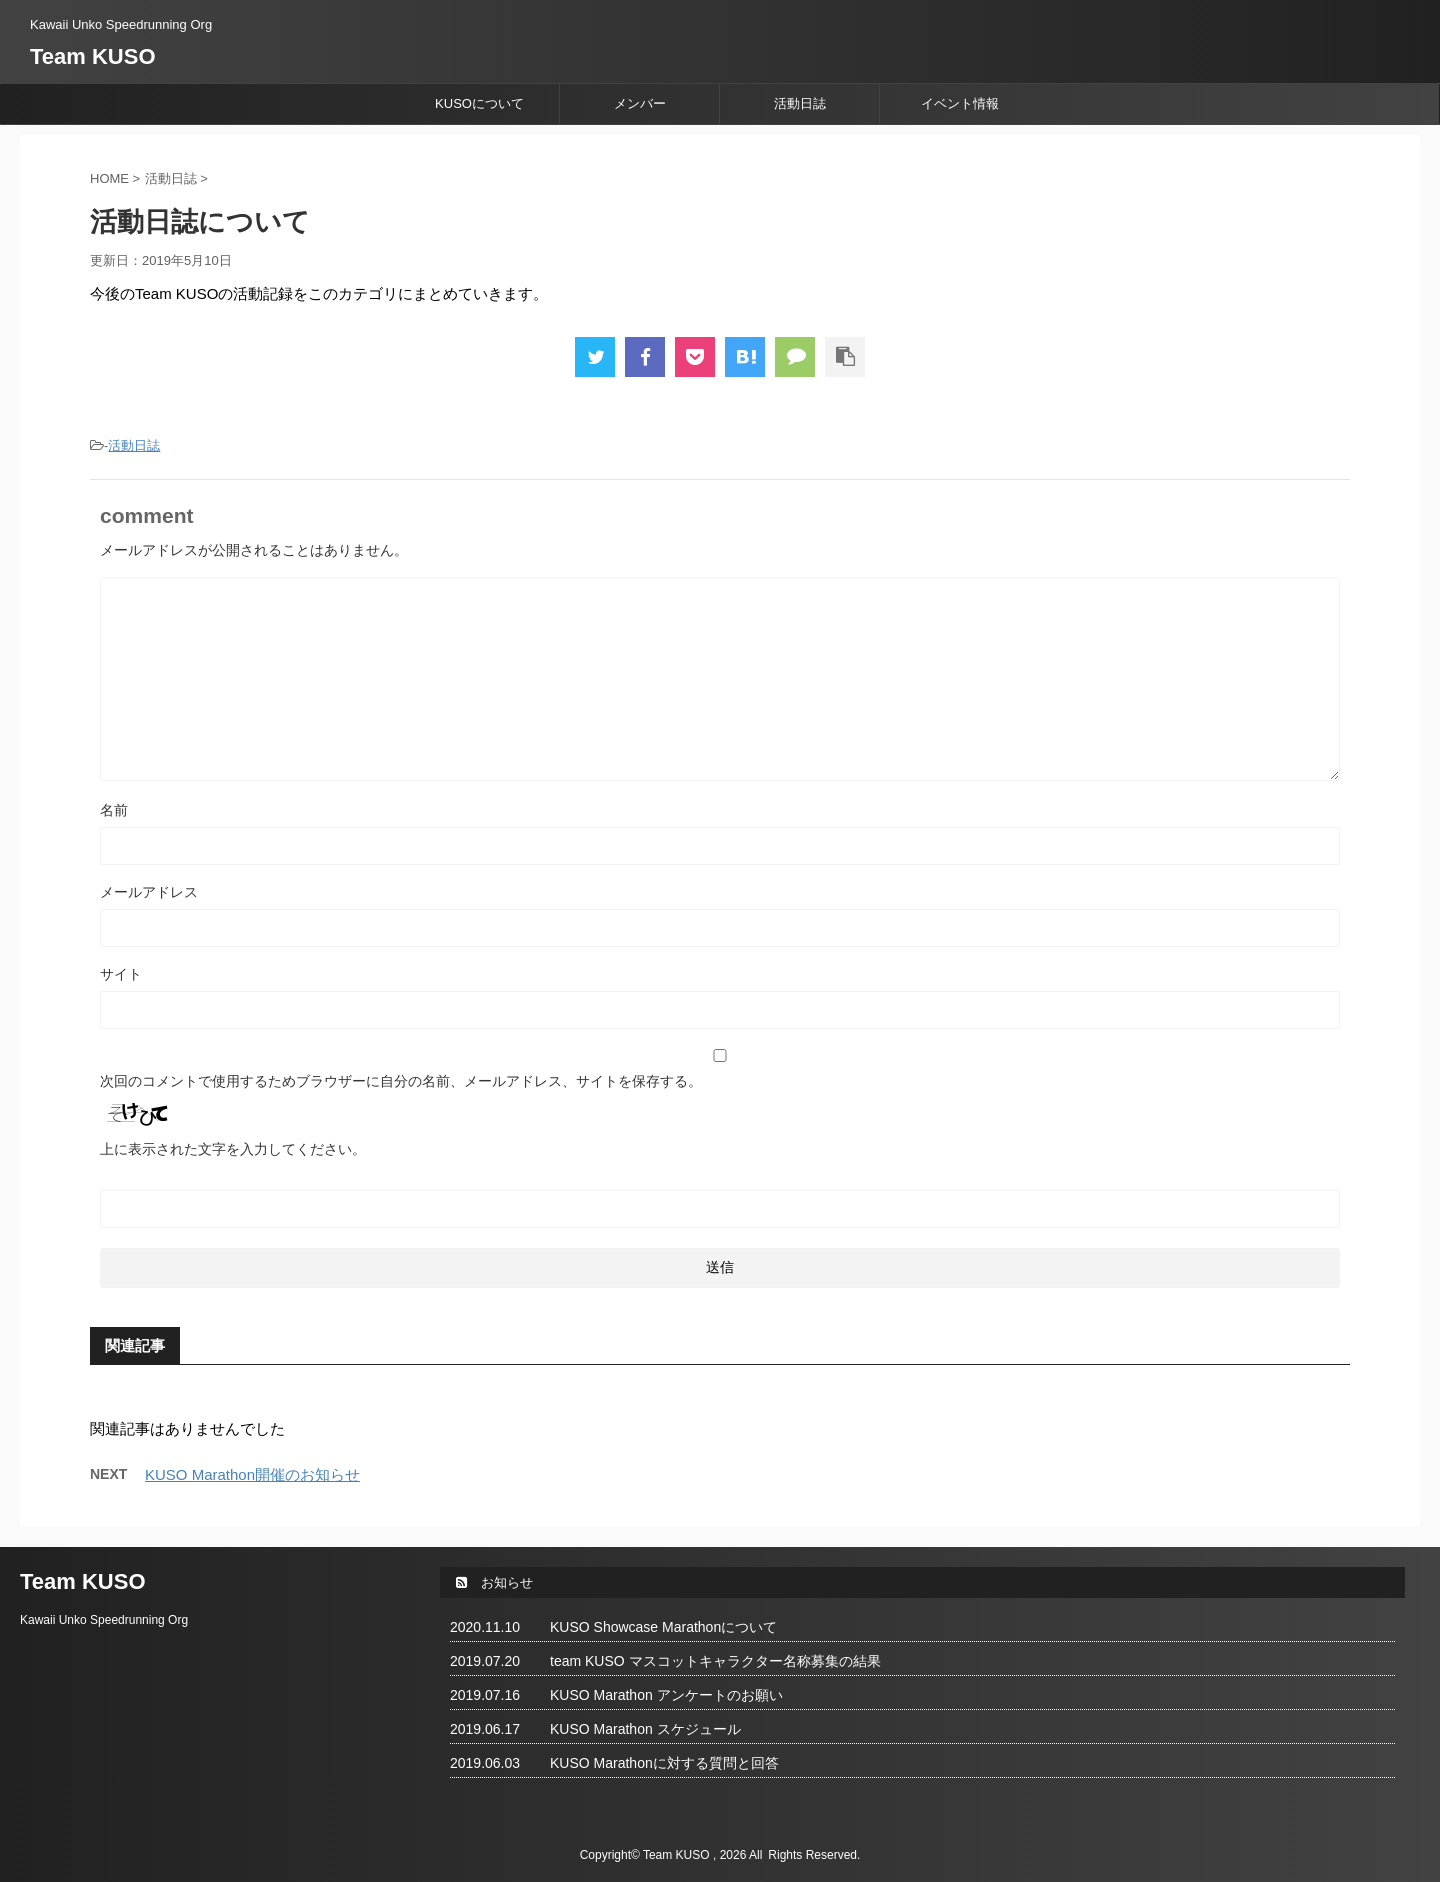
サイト (121, 974)
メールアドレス (149, 892)
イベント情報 (960, 103)
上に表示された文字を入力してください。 (233, 1149)
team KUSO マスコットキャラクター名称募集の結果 (715, 1661)
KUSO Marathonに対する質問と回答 (664, 1763)
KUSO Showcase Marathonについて (663, 1627)
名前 (114, 810)
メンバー (640, 103)
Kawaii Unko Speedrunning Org (104, 1620)
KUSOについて (479, 103)
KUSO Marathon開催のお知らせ (252, 1474)
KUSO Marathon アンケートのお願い (666, 1695)
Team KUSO (93, 56)
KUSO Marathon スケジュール (645, 1729)
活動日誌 (800, 103)
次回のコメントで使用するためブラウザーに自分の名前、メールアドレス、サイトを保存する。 (401, 1081)
